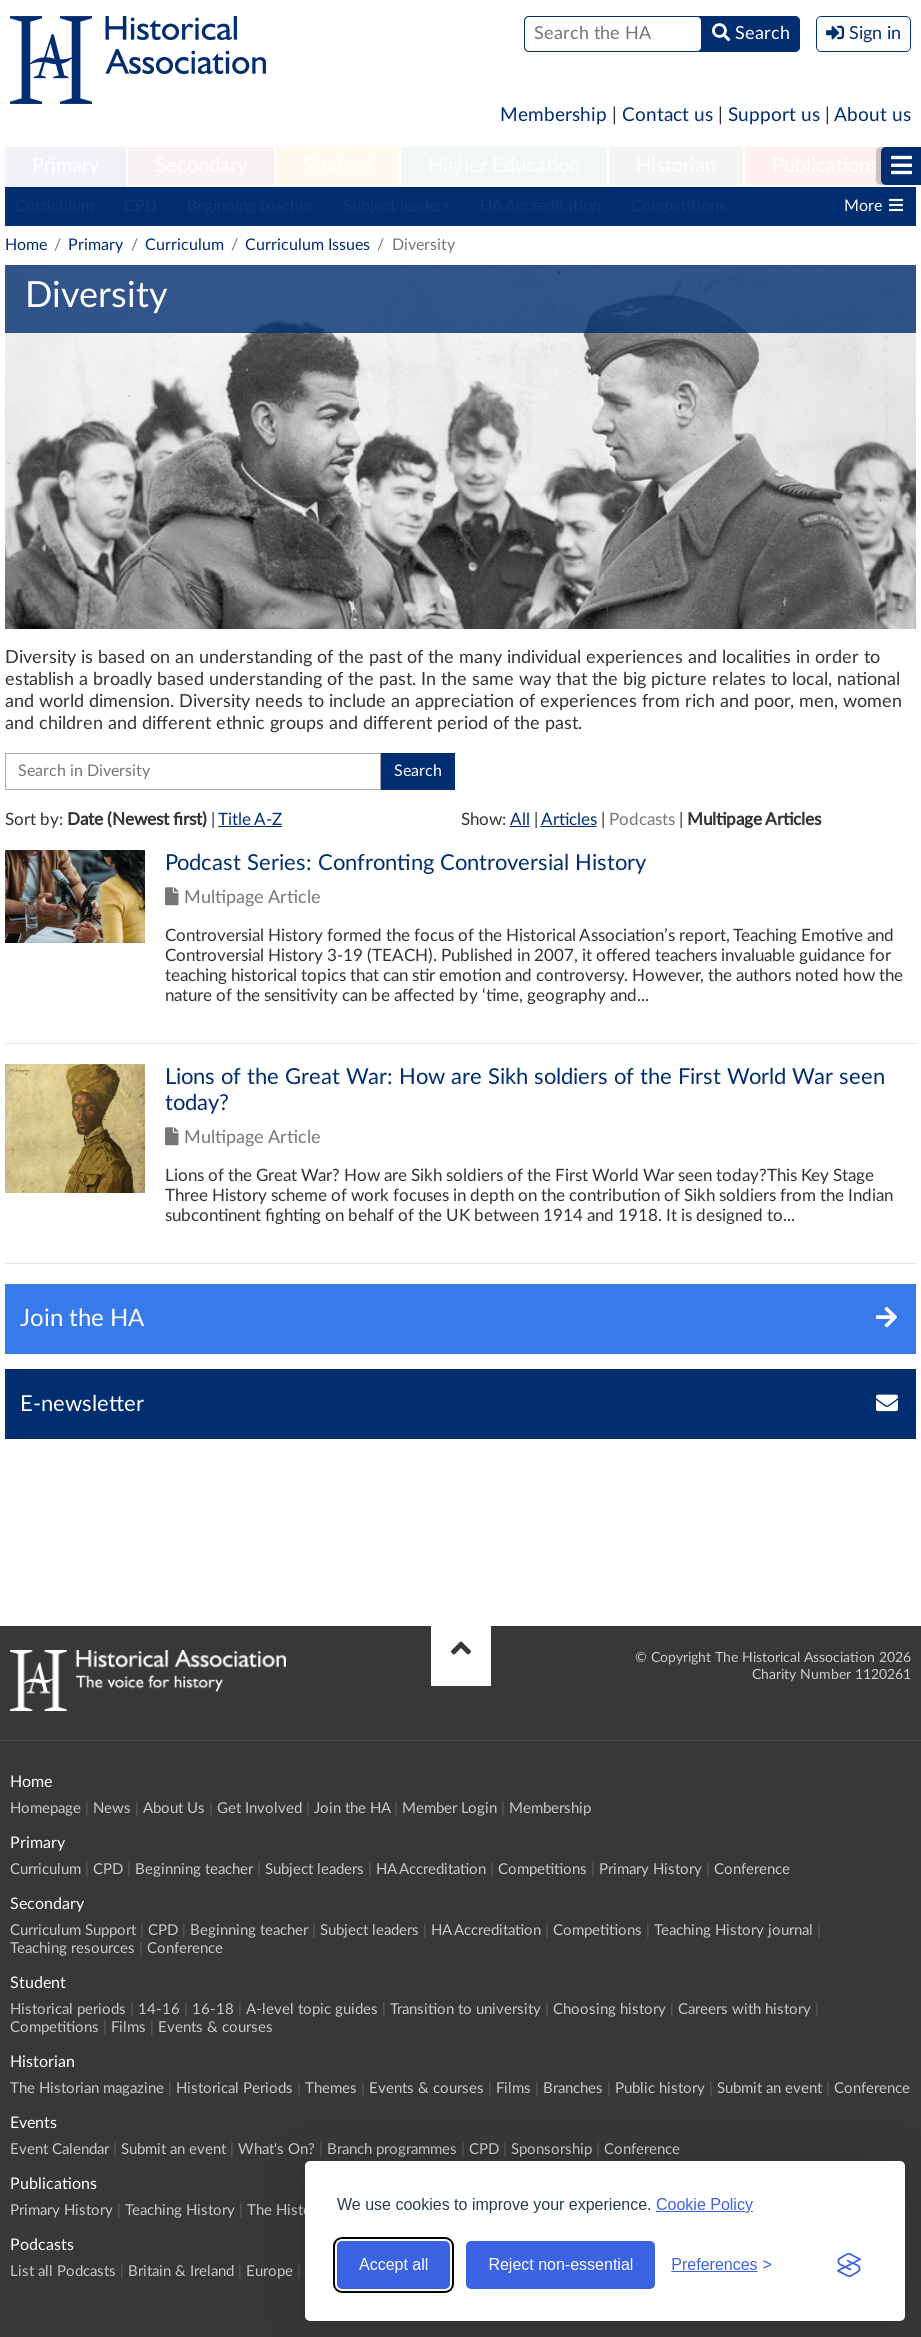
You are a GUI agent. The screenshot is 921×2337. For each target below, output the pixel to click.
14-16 (159, 2009)
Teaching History (180, 2210)
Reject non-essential (560, 2264)
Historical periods (68, 2009)
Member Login (449, 1808)
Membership (553, 115)
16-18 (213, 2009)
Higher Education (504, 166)
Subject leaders (396, 206)
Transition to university (465, 2009)
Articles (569, 819)
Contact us (667, 115)
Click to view (460, 946)
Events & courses (215, 2027)
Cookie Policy (704, 2204)
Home (26, 245)
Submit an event (769, 2088)
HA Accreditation (540, 206)
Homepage (45, 1808)
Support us (774, 115)
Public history (660, 2088)
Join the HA (352, 1808)
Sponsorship (551, 2149)
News (112, 1808)
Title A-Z (250, 819)
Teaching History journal (733, 1930)
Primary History (650, 1869)
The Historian (291, 2210)
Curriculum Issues (307, 245)
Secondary (201, 166)
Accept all (393, 2264)
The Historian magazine (87, 2088)
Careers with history (744, 2009)
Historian (676, 166)
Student (337, 166)
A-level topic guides (312, 2009)
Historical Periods (234, 2088)
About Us (174, 1808)
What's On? (276, 2149)
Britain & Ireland (181, 2271)
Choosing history (609, 2009)
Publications (825, 166)
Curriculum (54, 206)
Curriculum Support (73, 1930)
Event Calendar (59, 2149)
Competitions (678, 206)
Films (128, 2027)
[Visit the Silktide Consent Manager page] (849, 2265)
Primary (65, 166)
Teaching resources (72, 1948)
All (520, 819)
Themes (331, 2088)
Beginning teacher (250, 206)
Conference (752, 1869)
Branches (573, 2088)
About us (872, 115)
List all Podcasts (63, 2271)
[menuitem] (65, 167)
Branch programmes (392, 2149)
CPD (140, 206)
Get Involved (259, 1808)
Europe (269, 2271)
